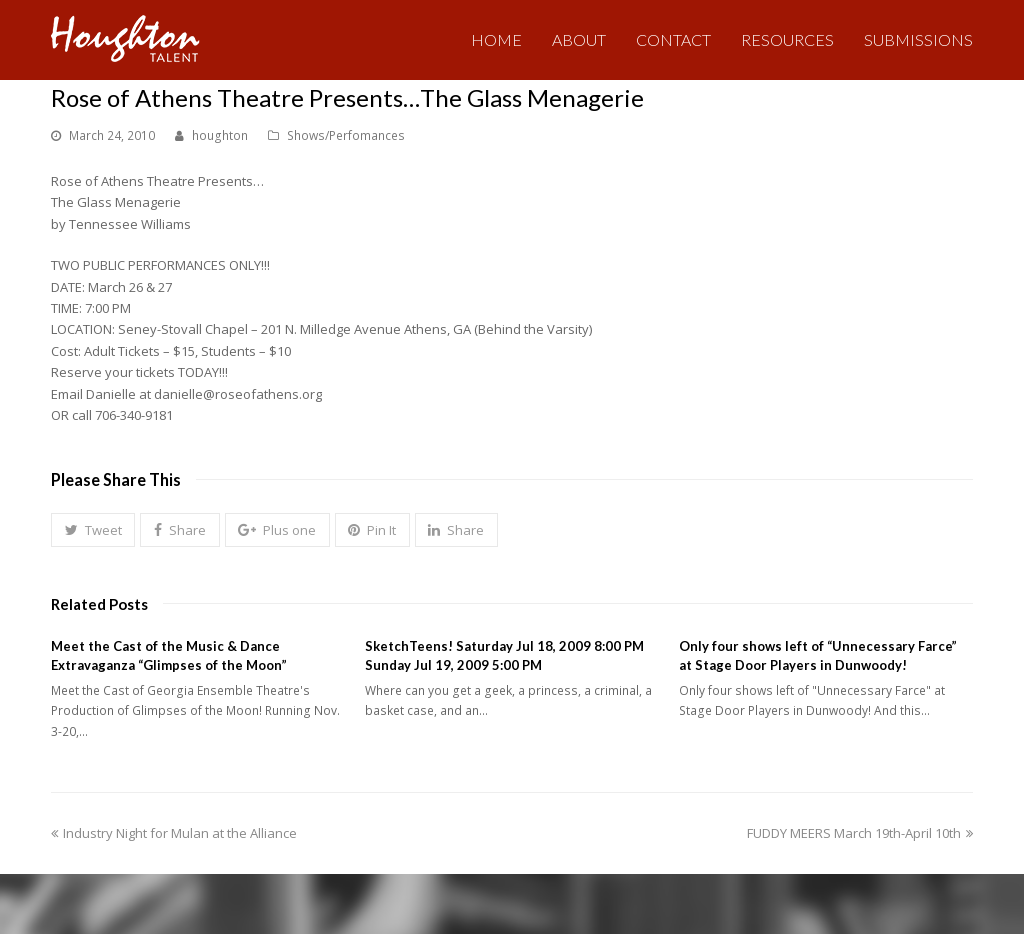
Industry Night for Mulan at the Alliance (174, 833)
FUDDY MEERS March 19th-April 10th (860, 833)
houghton (220, 135)
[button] (93, 530)
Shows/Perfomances (346, 135)
